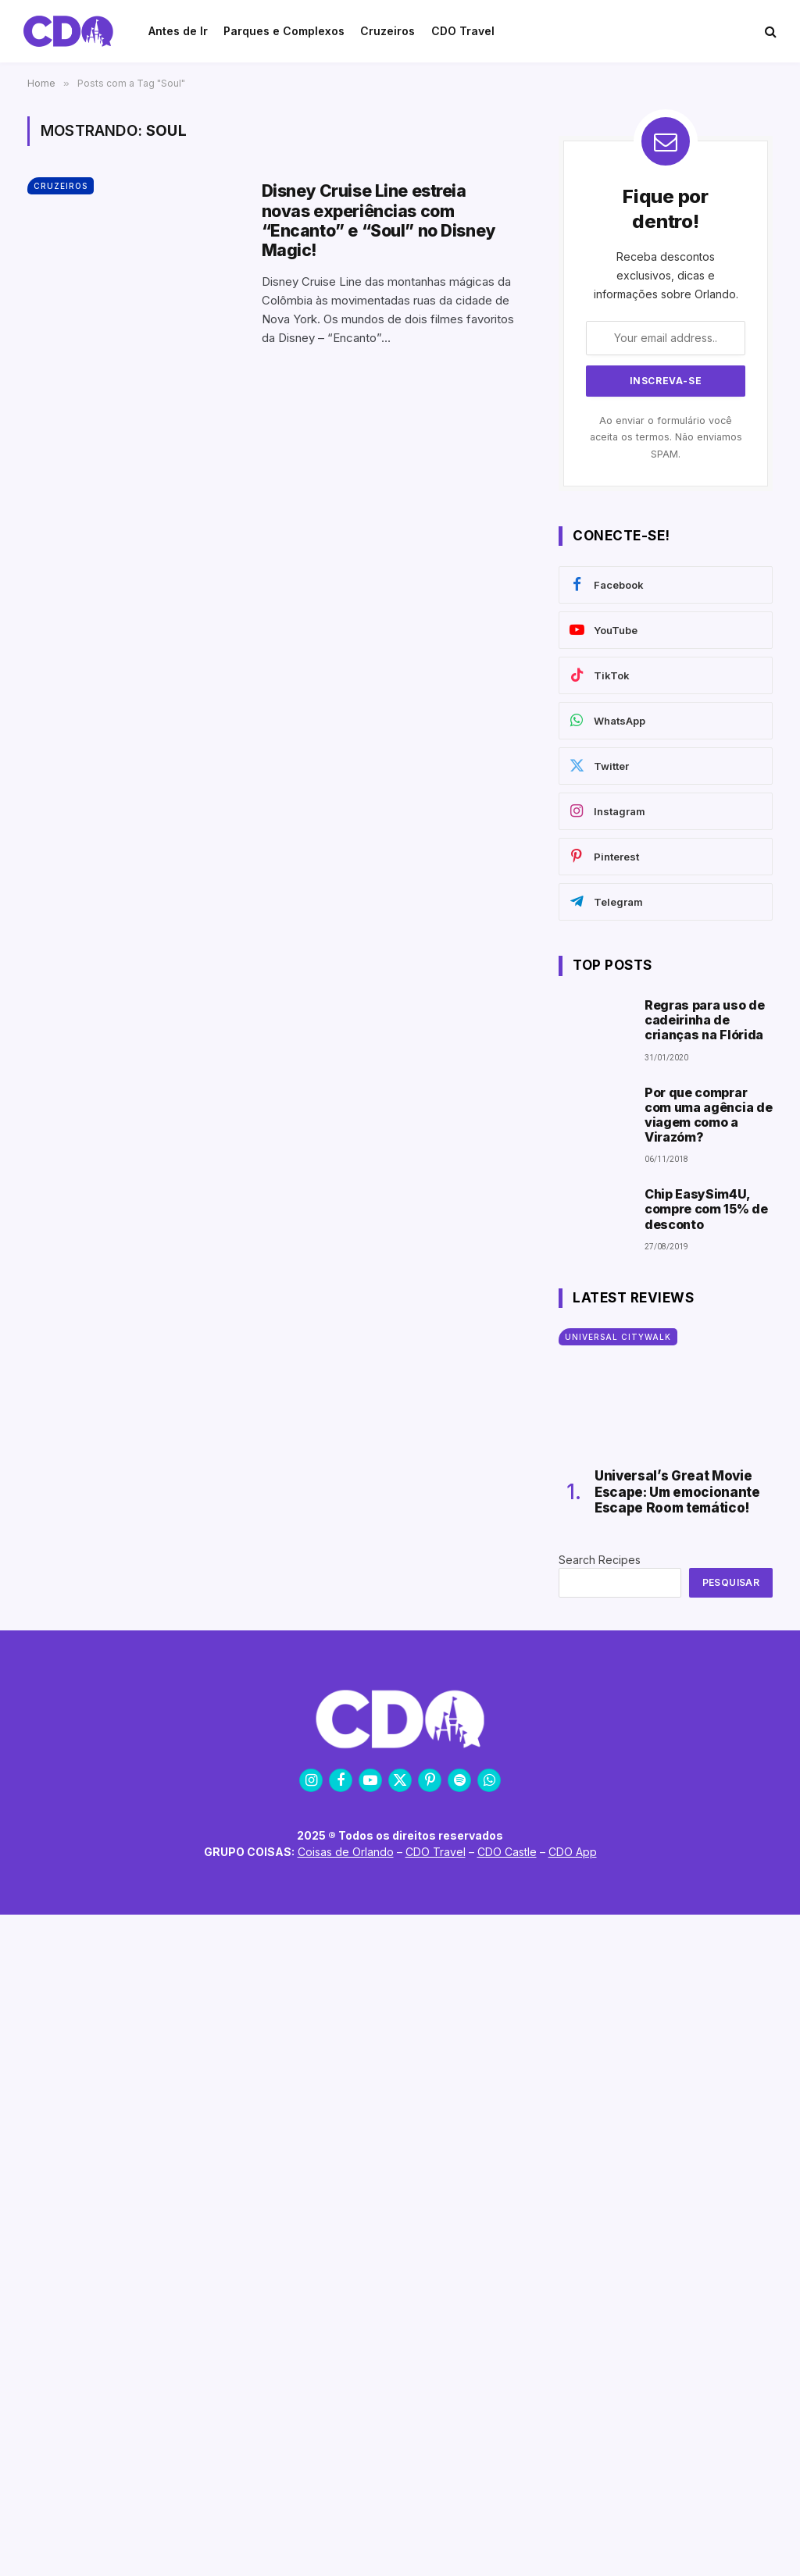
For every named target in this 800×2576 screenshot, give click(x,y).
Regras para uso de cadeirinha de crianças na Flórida (704, 1020)
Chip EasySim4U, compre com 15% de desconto (706, 1209)
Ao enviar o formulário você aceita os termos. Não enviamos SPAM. (666, 437)
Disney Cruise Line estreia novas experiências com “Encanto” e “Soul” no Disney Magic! (378, 220)
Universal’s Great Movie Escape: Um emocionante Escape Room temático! (677, 1492)
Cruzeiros (61, 186)
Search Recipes (600, 1559)
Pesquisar (730, 1582)
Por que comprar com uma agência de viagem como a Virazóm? (708, 1115)
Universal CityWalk (618, 1336)
